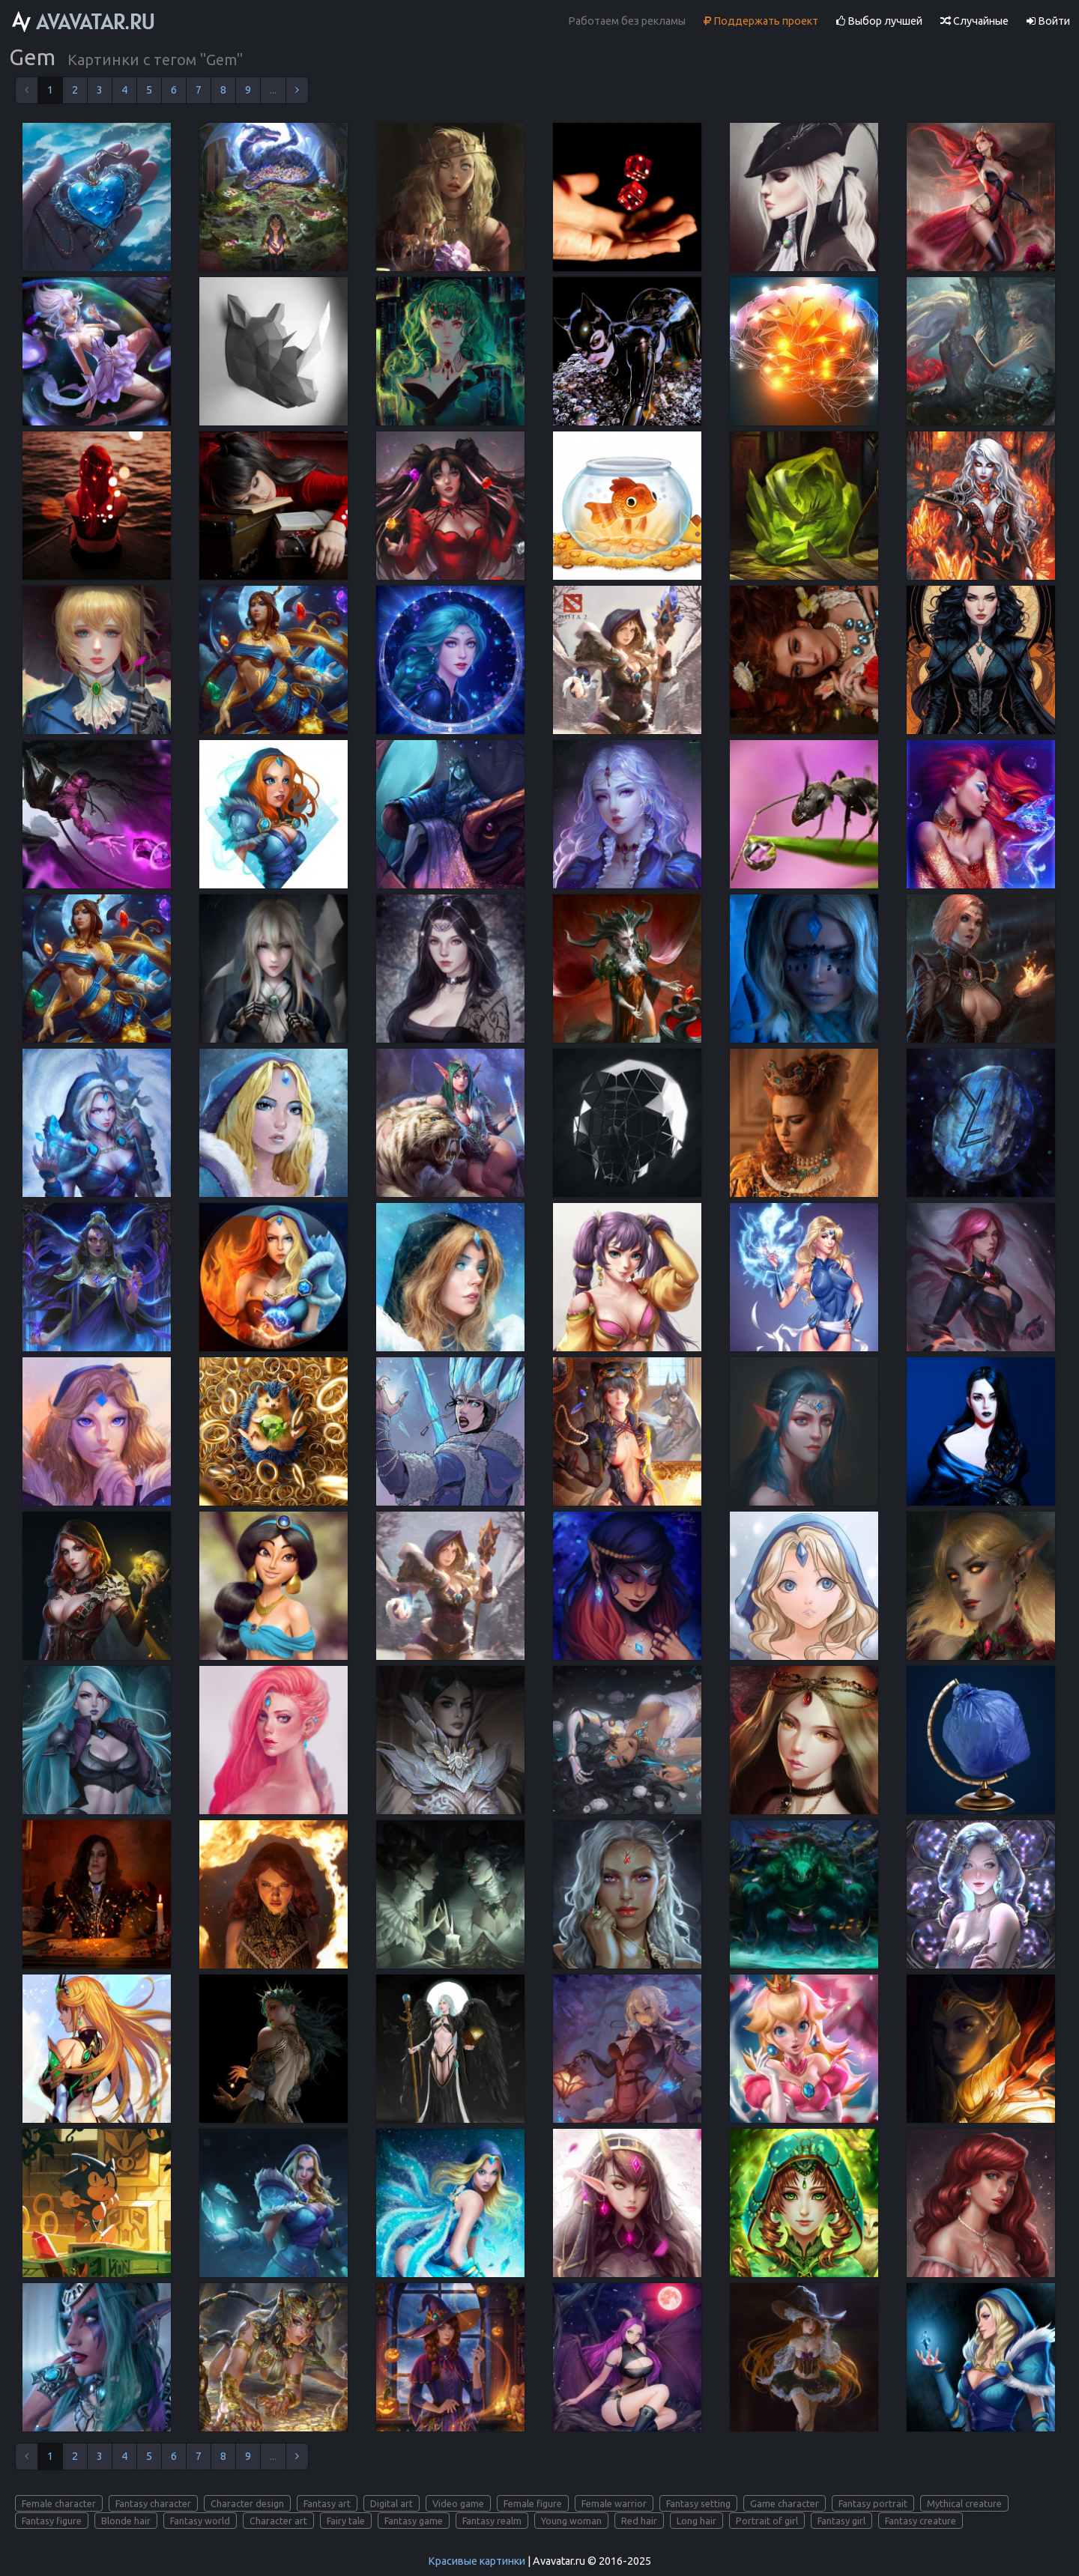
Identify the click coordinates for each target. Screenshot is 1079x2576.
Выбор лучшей (879, 21)
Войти (1048, 21)
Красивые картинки (476, 2561)
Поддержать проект (761, 21)
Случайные (974, 21)
